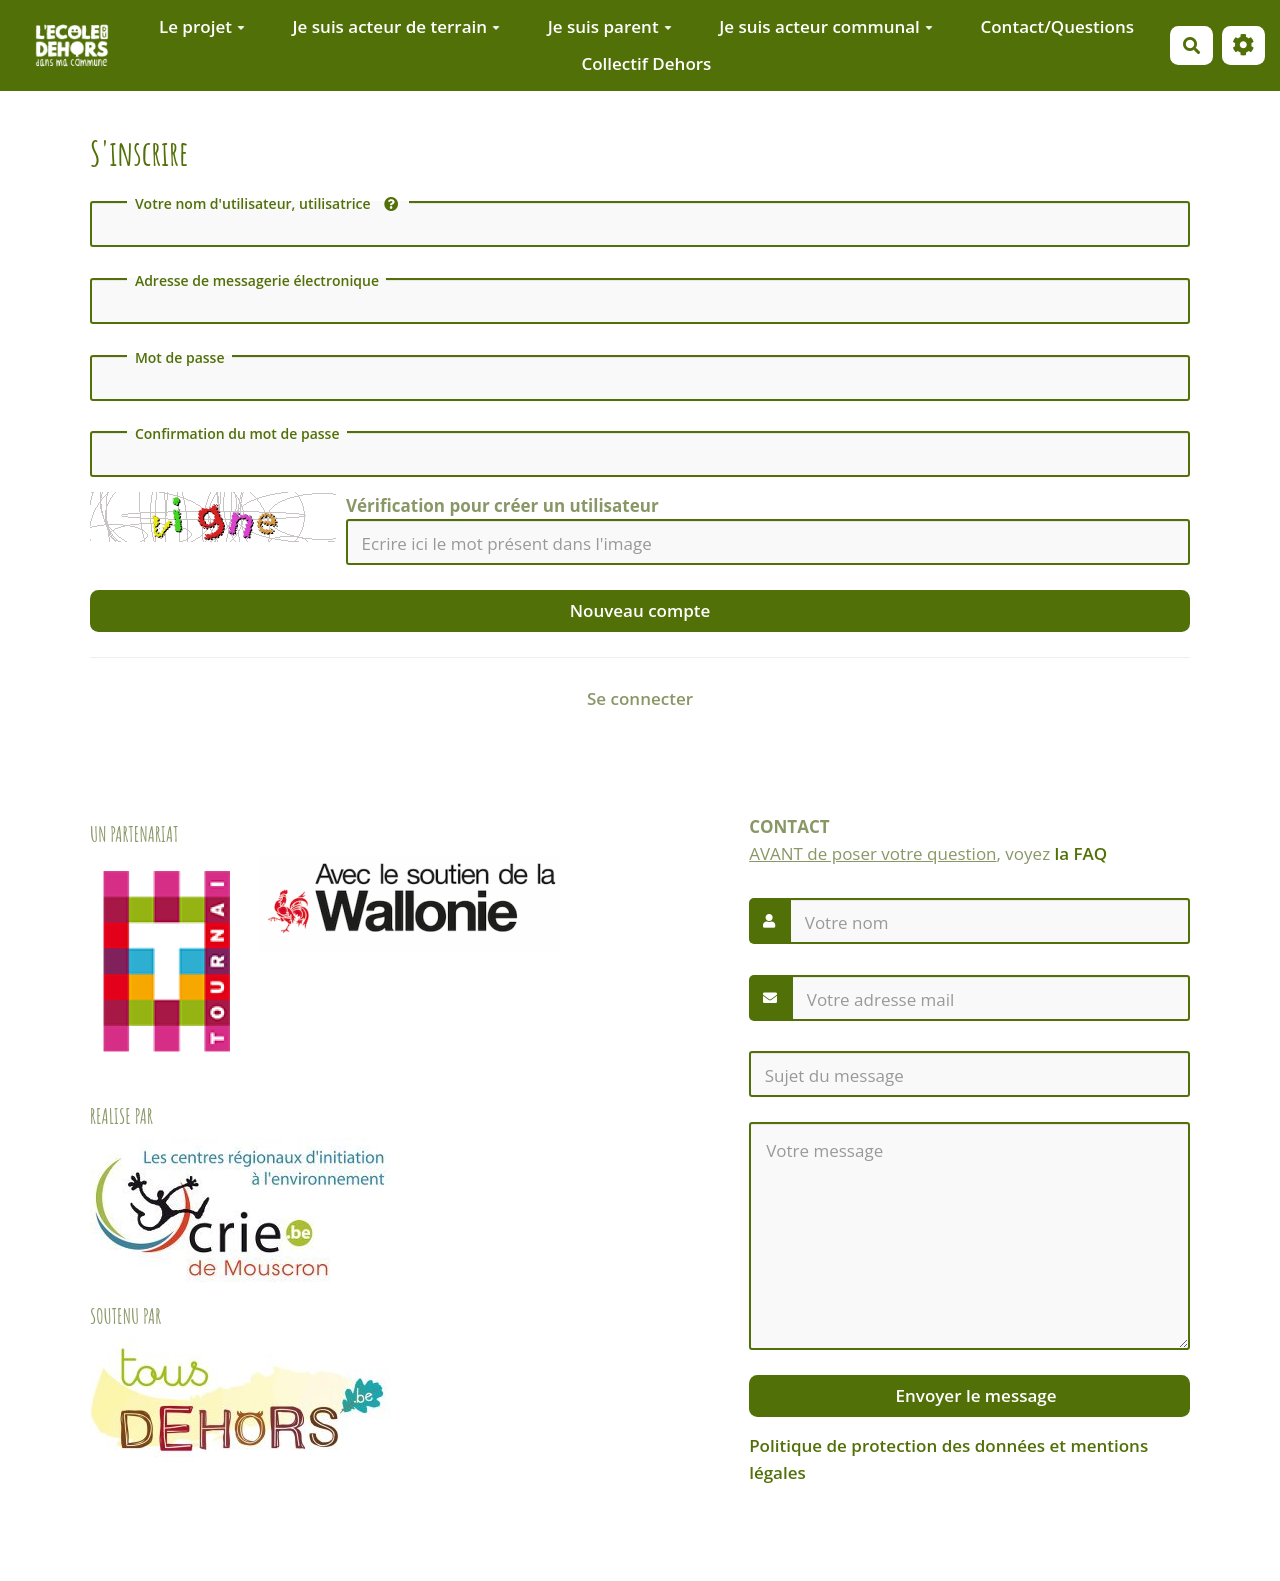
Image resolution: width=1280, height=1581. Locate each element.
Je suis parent (610, 26)
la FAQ (1081, 853)
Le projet (202, 26)
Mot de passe (180, 358)
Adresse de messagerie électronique (257, 281)
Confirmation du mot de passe (237, 434)
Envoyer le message (973, 1395)
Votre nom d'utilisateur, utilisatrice (267, 204)
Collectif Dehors (646, 63)
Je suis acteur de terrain (397, 26)
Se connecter (640, 698)
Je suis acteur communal (826, 26)
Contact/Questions (1057, 26)
